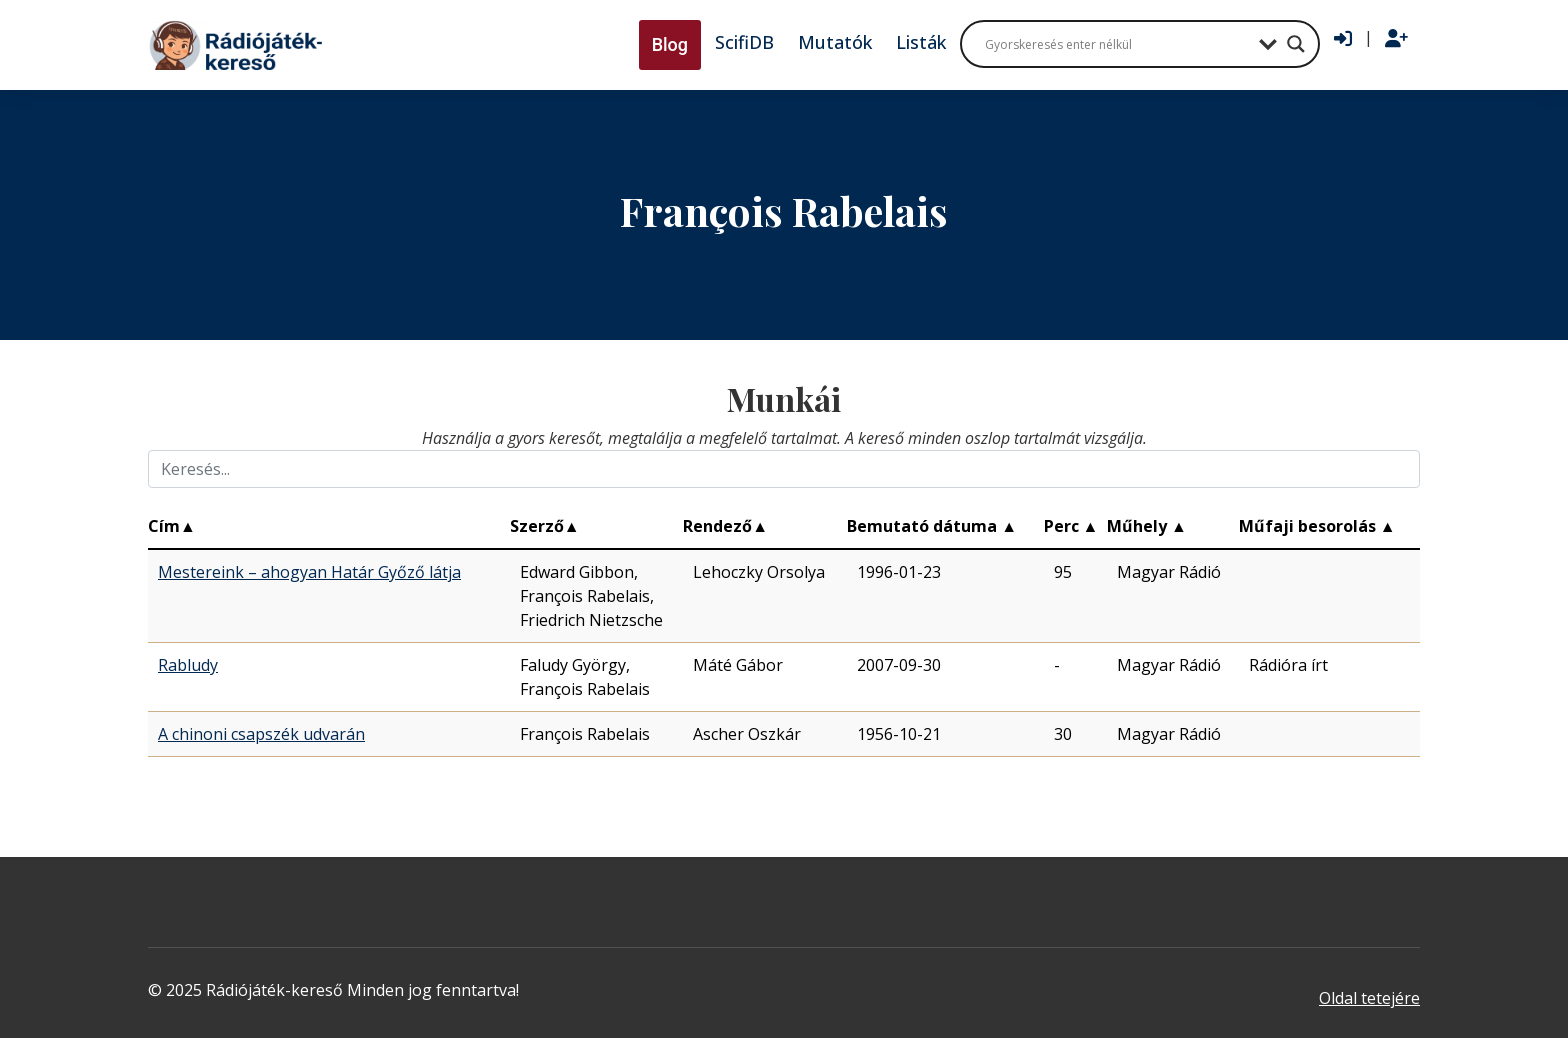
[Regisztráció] (1396, 39)
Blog (670, 44)
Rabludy (188, 665)
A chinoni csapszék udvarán (261, 734)
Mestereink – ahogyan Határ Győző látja (309, 572)
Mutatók (835, 42)
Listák (921, 42)
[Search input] (1117, 44)
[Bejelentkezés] (1343, 39)
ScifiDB (744, 42)
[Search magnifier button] (1296, 44)
